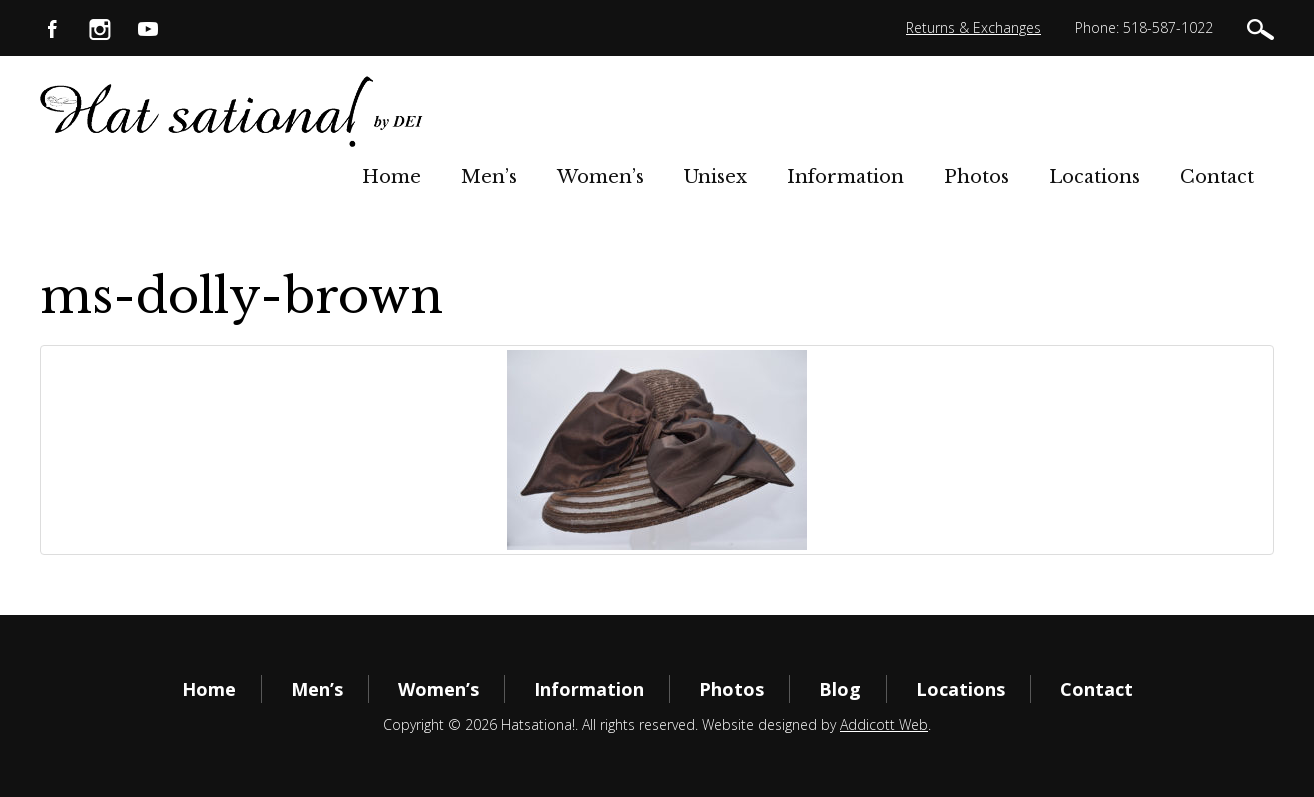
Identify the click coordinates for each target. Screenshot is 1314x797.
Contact (1217, 177)
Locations (1094, 177)
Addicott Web (884, 724)
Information (845, 177)
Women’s (600, 177)
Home (391, 177)
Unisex (715, 177)
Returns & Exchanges (973, 27)
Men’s (489, 177)
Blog (840, 689)
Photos (976, 177)
